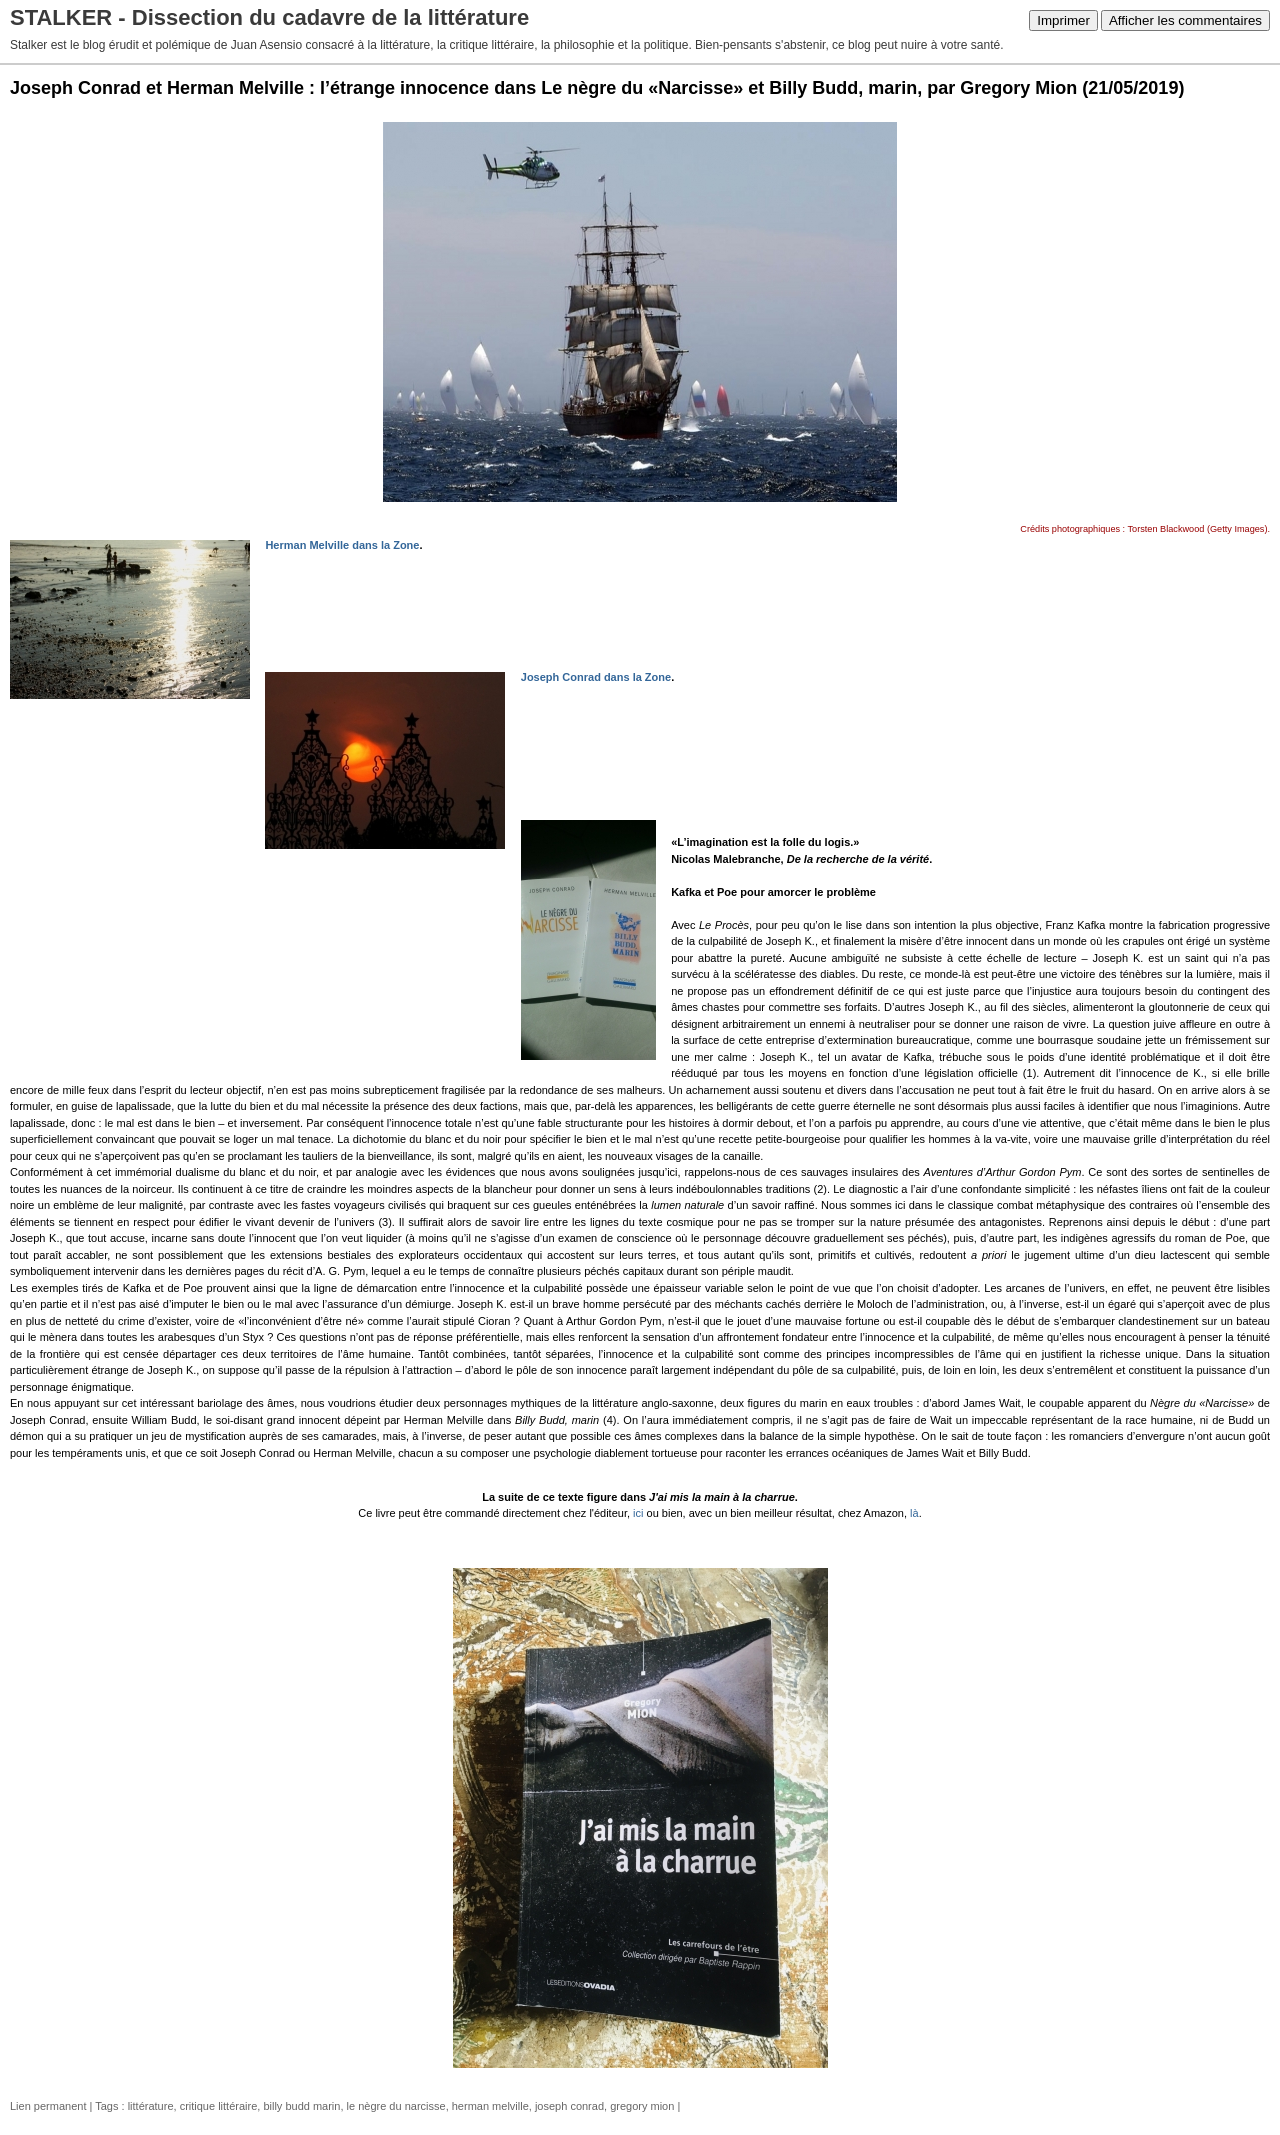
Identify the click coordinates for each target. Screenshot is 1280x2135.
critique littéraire (219, 2106)
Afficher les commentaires (1185, 20)
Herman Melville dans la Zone (342, 545)
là (914, 1513)
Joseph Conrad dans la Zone (596, 677)
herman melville (490, 2106)
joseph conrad (569, 2106)
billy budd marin (301, 2106)
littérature (151, 2106)
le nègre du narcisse (396, 2106)
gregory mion (642, 2106)
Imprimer (1063, 20)
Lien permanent (48, 2106)
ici (638, 1513)
